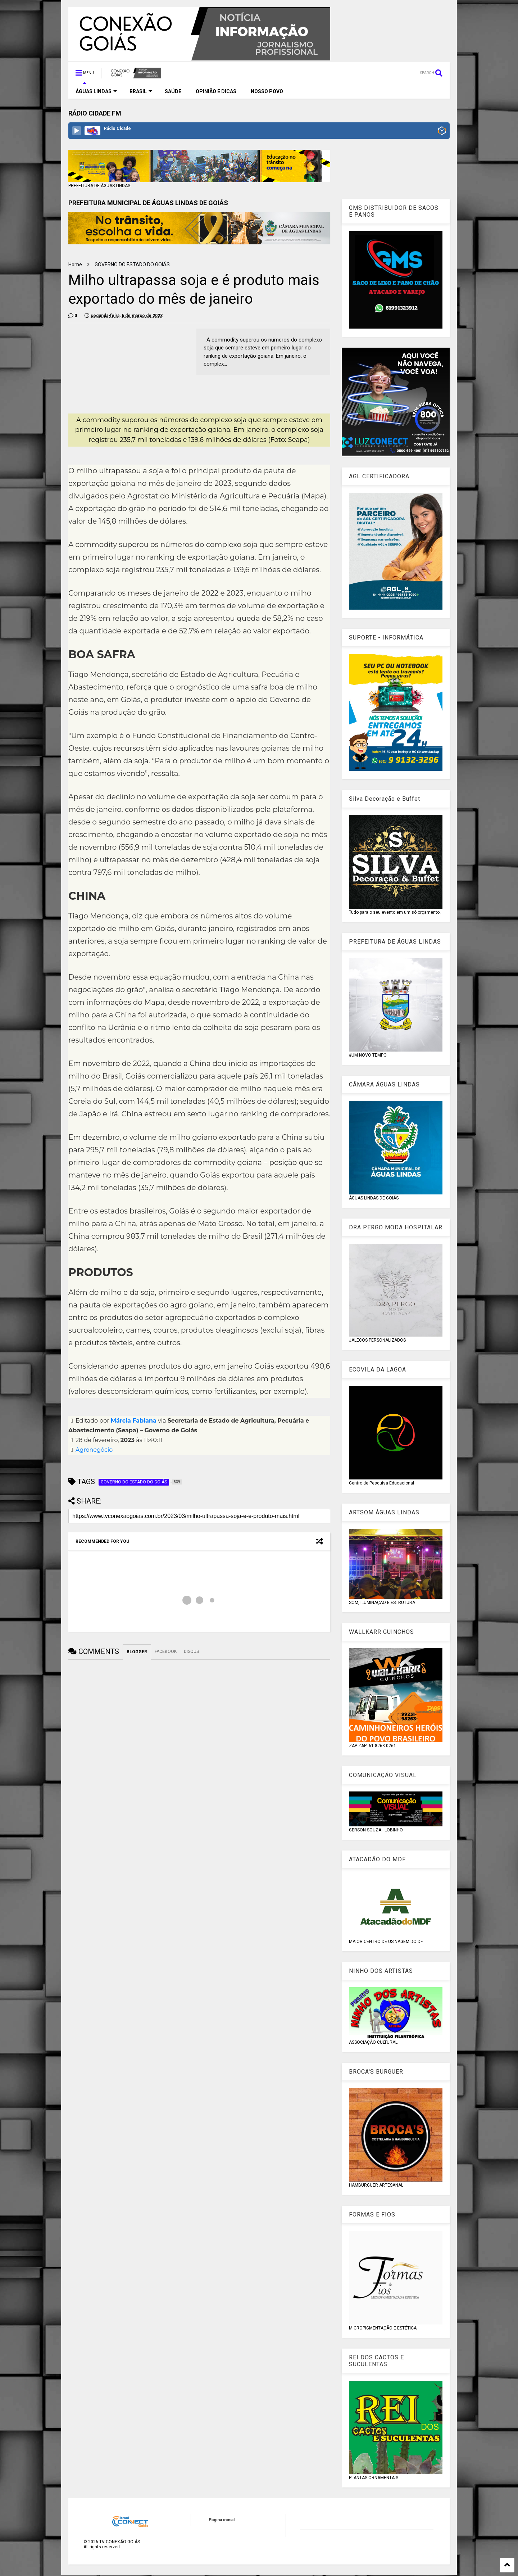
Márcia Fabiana (133, 1420)
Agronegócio (94, 1449)
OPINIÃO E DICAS (216, 91)
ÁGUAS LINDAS (96, 91)
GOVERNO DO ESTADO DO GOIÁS (132, 264)
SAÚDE (173, 91)
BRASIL (141, 91)
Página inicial (222, 2519)
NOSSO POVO (267, 91)
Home (75, 264)
